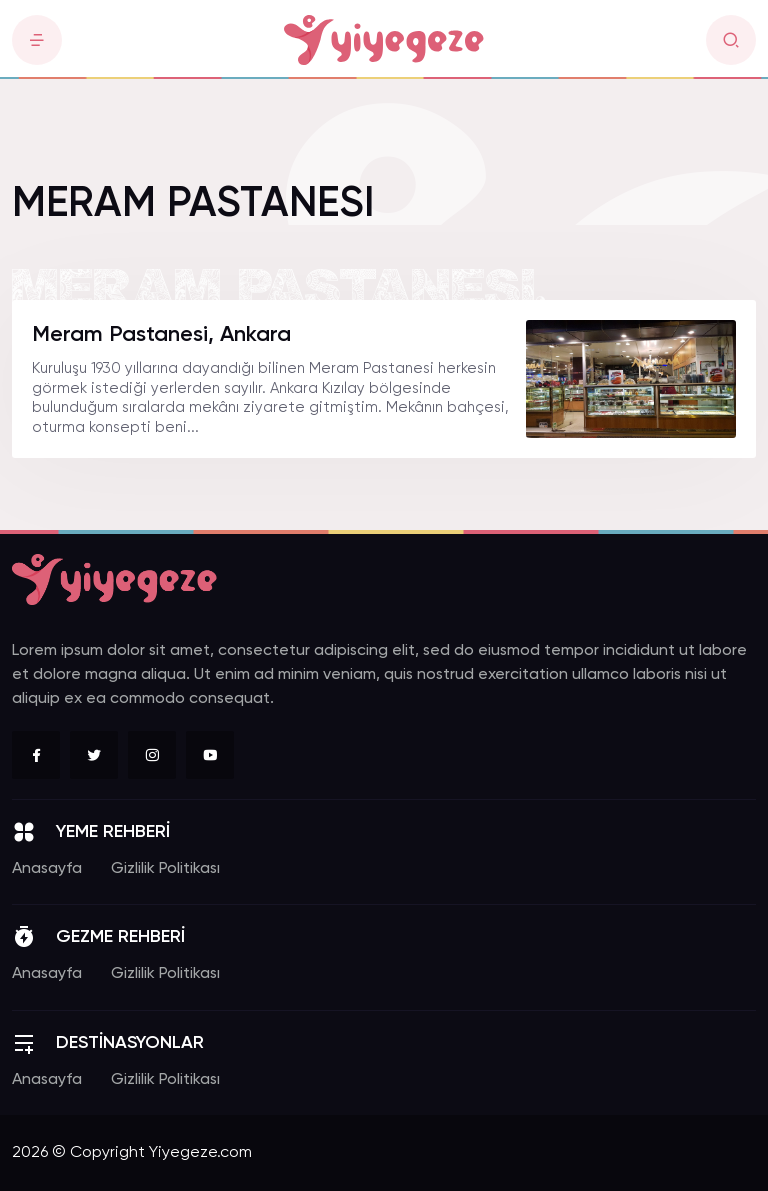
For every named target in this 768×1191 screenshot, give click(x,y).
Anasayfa (47, 869)
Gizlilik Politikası (165, 869)
